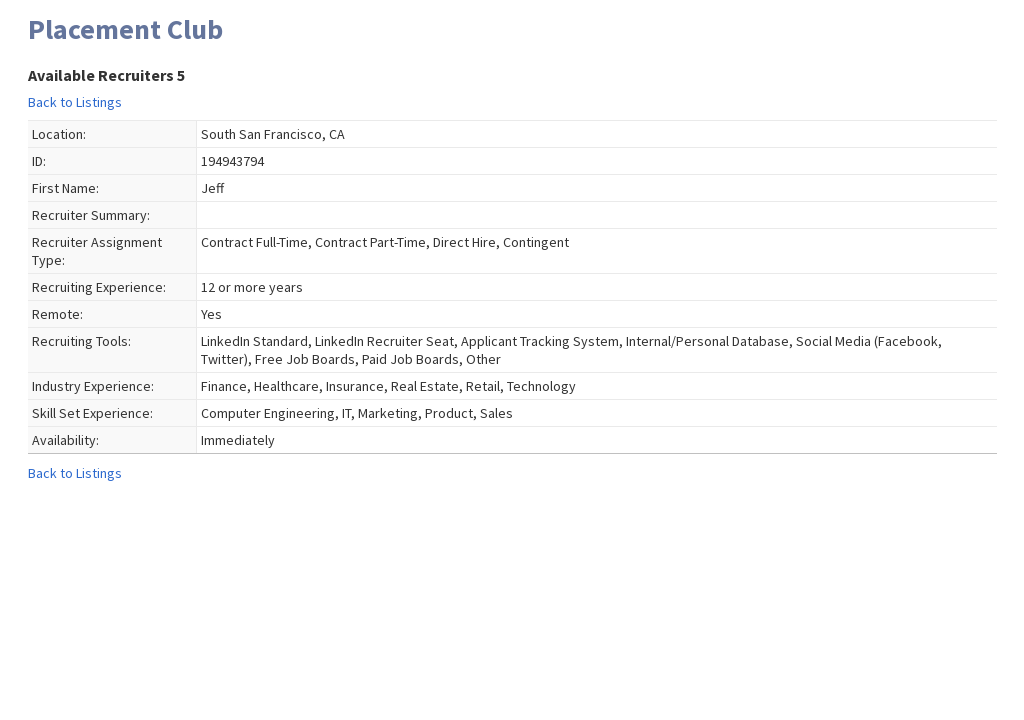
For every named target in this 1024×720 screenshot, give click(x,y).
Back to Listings (75, 102)
